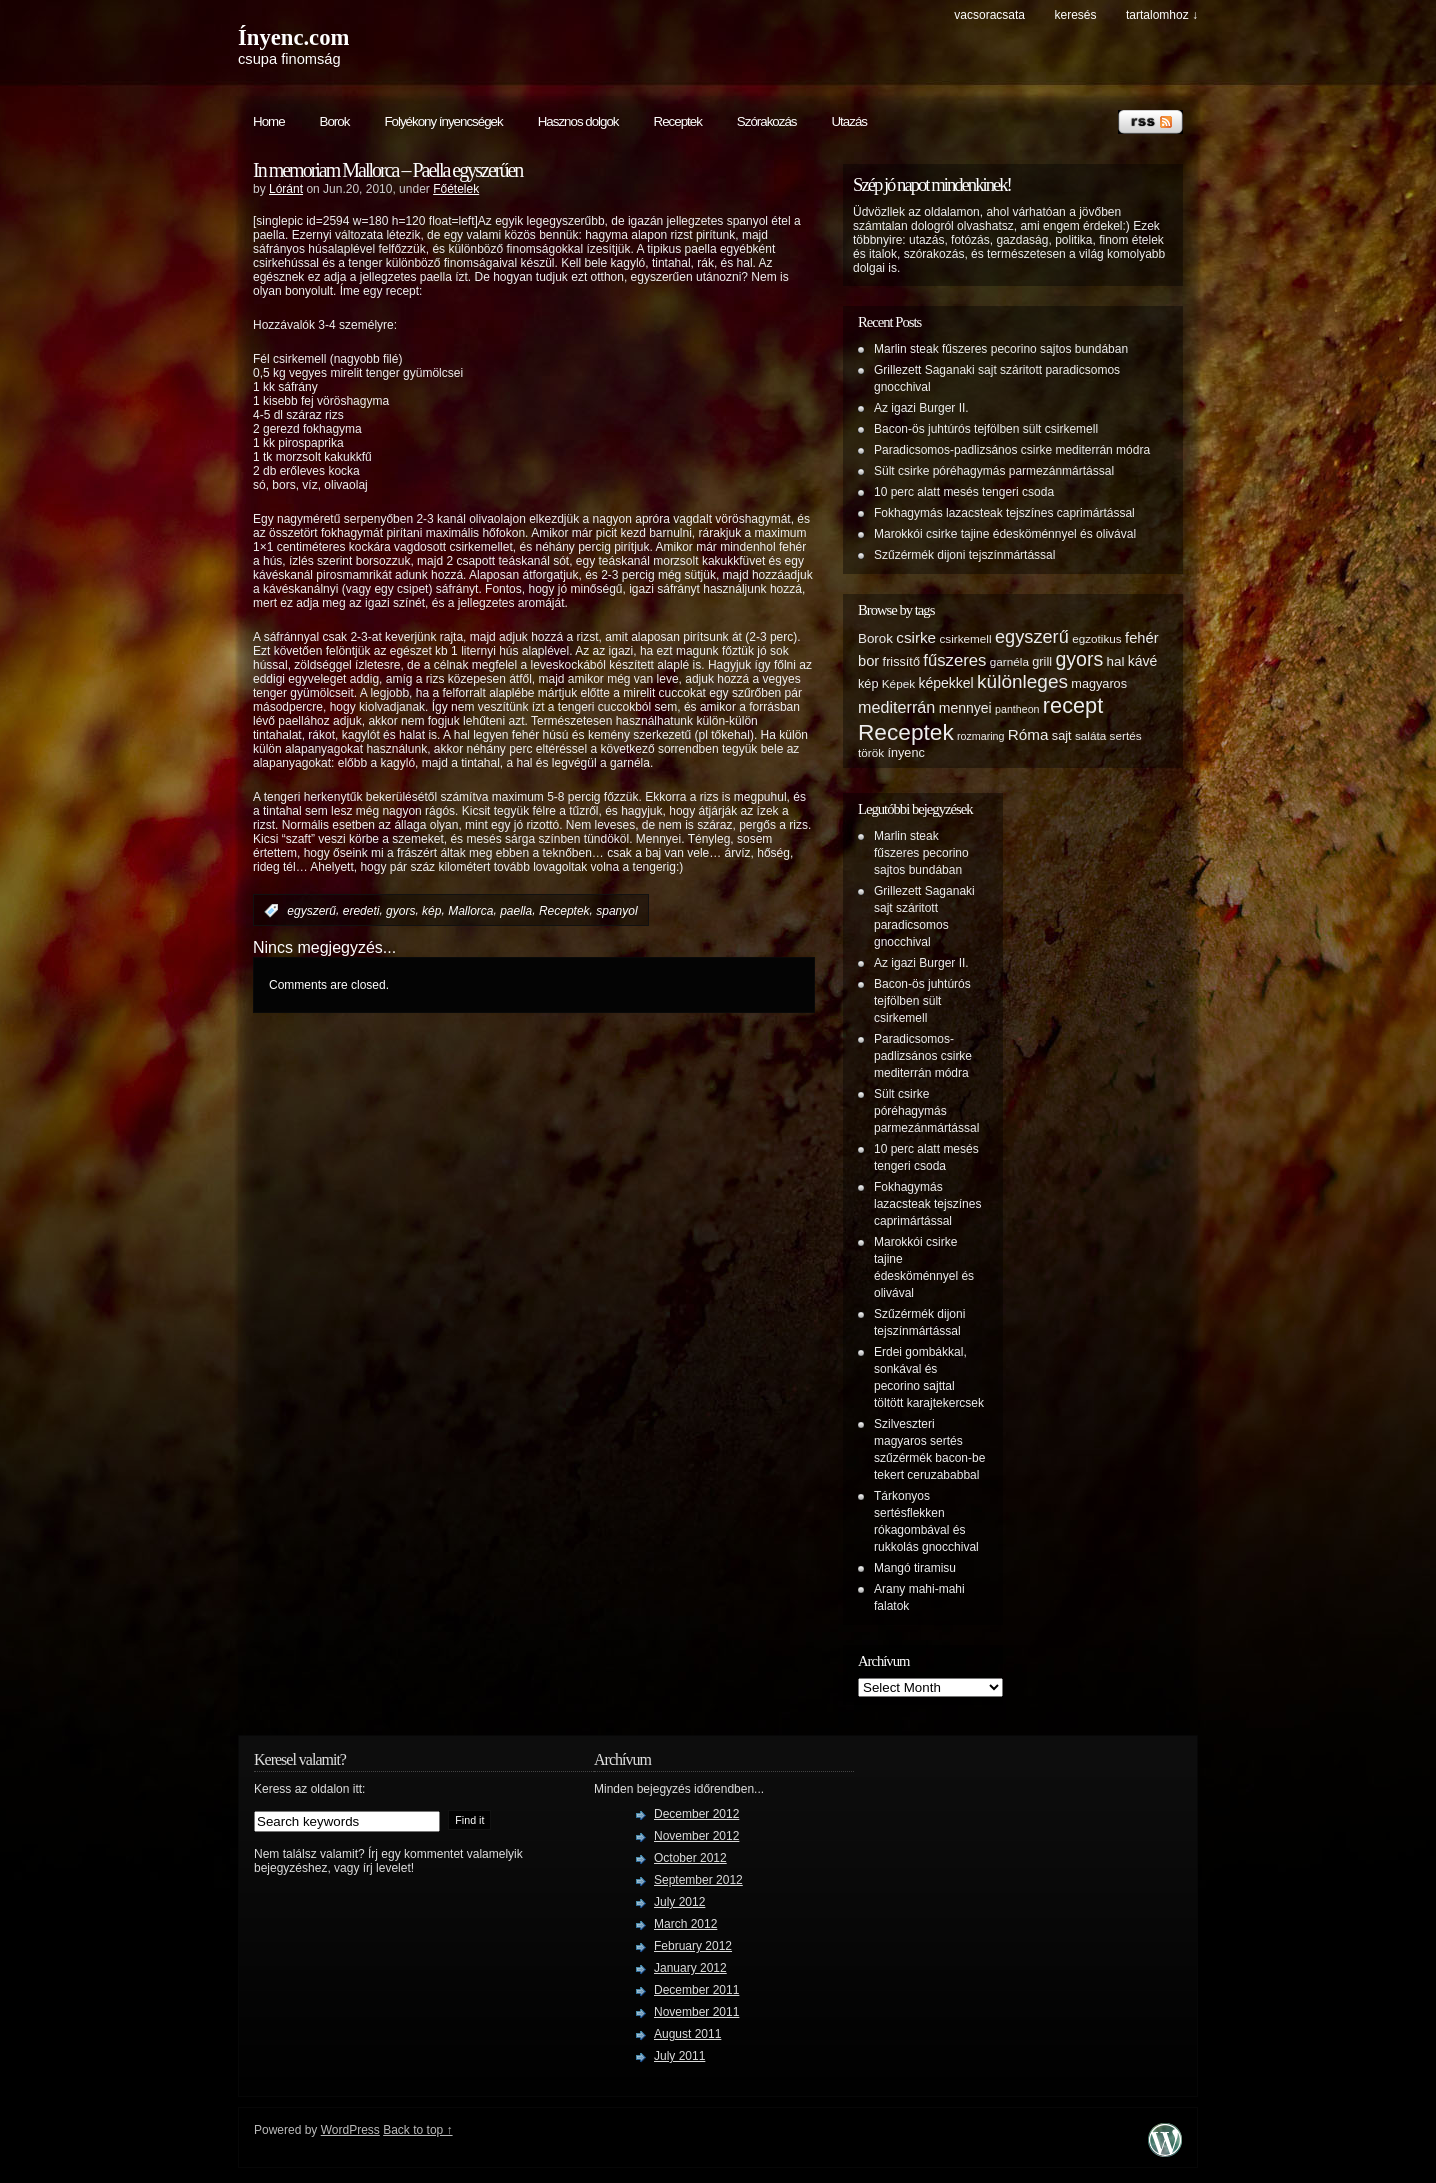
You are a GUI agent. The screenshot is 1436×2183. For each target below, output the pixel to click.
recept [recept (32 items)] (1073, 705)
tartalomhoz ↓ (1162, 15)
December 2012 (696, 1814)
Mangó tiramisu (915, 1568)
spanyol (616, 911)
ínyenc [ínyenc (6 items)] (905, 753)
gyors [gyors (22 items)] (1079, 659)
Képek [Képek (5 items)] (898, 683)
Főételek (456, 189)
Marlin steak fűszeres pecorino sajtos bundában (1001, 349)
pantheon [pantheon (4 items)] (1017, 709)
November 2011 (696, 2012)
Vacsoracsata (989, 15)
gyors (400, 911)
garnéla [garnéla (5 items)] (1009, 661)
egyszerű (311, 911)
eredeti (361, 911)
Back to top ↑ (417, 2130)
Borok (335, 121)
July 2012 (679, 1902)
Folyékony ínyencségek (443, 121)
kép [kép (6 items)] (868, 684)
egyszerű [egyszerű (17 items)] (1032, 637)
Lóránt (286, 189)
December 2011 (696, 1990)
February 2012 (693, 1946)
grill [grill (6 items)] (1042, 662)
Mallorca (470, 911)
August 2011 (687, 2034)
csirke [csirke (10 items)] (916, 637)
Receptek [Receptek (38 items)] (906, 732)
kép (431, 911)
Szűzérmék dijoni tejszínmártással (964, 555)
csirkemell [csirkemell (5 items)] (965, 638)
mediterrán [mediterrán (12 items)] (896, 707)
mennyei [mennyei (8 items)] (965, 708)
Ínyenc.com (293, 37)
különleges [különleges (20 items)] (1022, 681)
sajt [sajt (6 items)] (1062, 736)
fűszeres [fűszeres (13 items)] (954, 660)
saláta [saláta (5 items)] (1090, 735)
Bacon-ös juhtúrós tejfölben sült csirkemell (986, 429)
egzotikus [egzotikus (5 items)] (1097, 638)
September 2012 (698, 1880)
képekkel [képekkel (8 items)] (945, 683)
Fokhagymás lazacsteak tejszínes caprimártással (1004, 513)
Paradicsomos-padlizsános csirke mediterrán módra (1012, 450)
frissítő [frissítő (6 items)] (901, 662)
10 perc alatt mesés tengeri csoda (964, 492)
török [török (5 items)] (871, 752)
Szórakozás (767, 121)
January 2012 (690, 1968)
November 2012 (696, 1836)
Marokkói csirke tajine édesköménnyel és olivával (1005, 534)
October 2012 (690, 1858)
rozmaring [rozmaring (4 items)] (980, 736)
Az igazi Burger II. (921, 408)
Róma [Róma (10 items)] (1028, 734)
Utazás (848, 121)
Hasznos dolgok (578, 121)
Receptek (678, 121)
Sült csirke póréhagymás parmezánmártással (994, 471)
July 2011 (679, 2056)
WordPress (350, 2130)
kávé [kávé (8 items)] (1143, 661)
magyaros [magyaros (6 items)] (1099, 684)
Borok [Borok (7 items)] (875, 638)
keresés (1075, 15)
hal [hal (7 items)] (1116, 661)
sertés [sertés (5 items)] (1126, 735)
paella (516, 911)
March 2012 (685, 1924)
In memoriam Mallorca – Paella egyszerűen (387, 170)
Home (269, 121)
